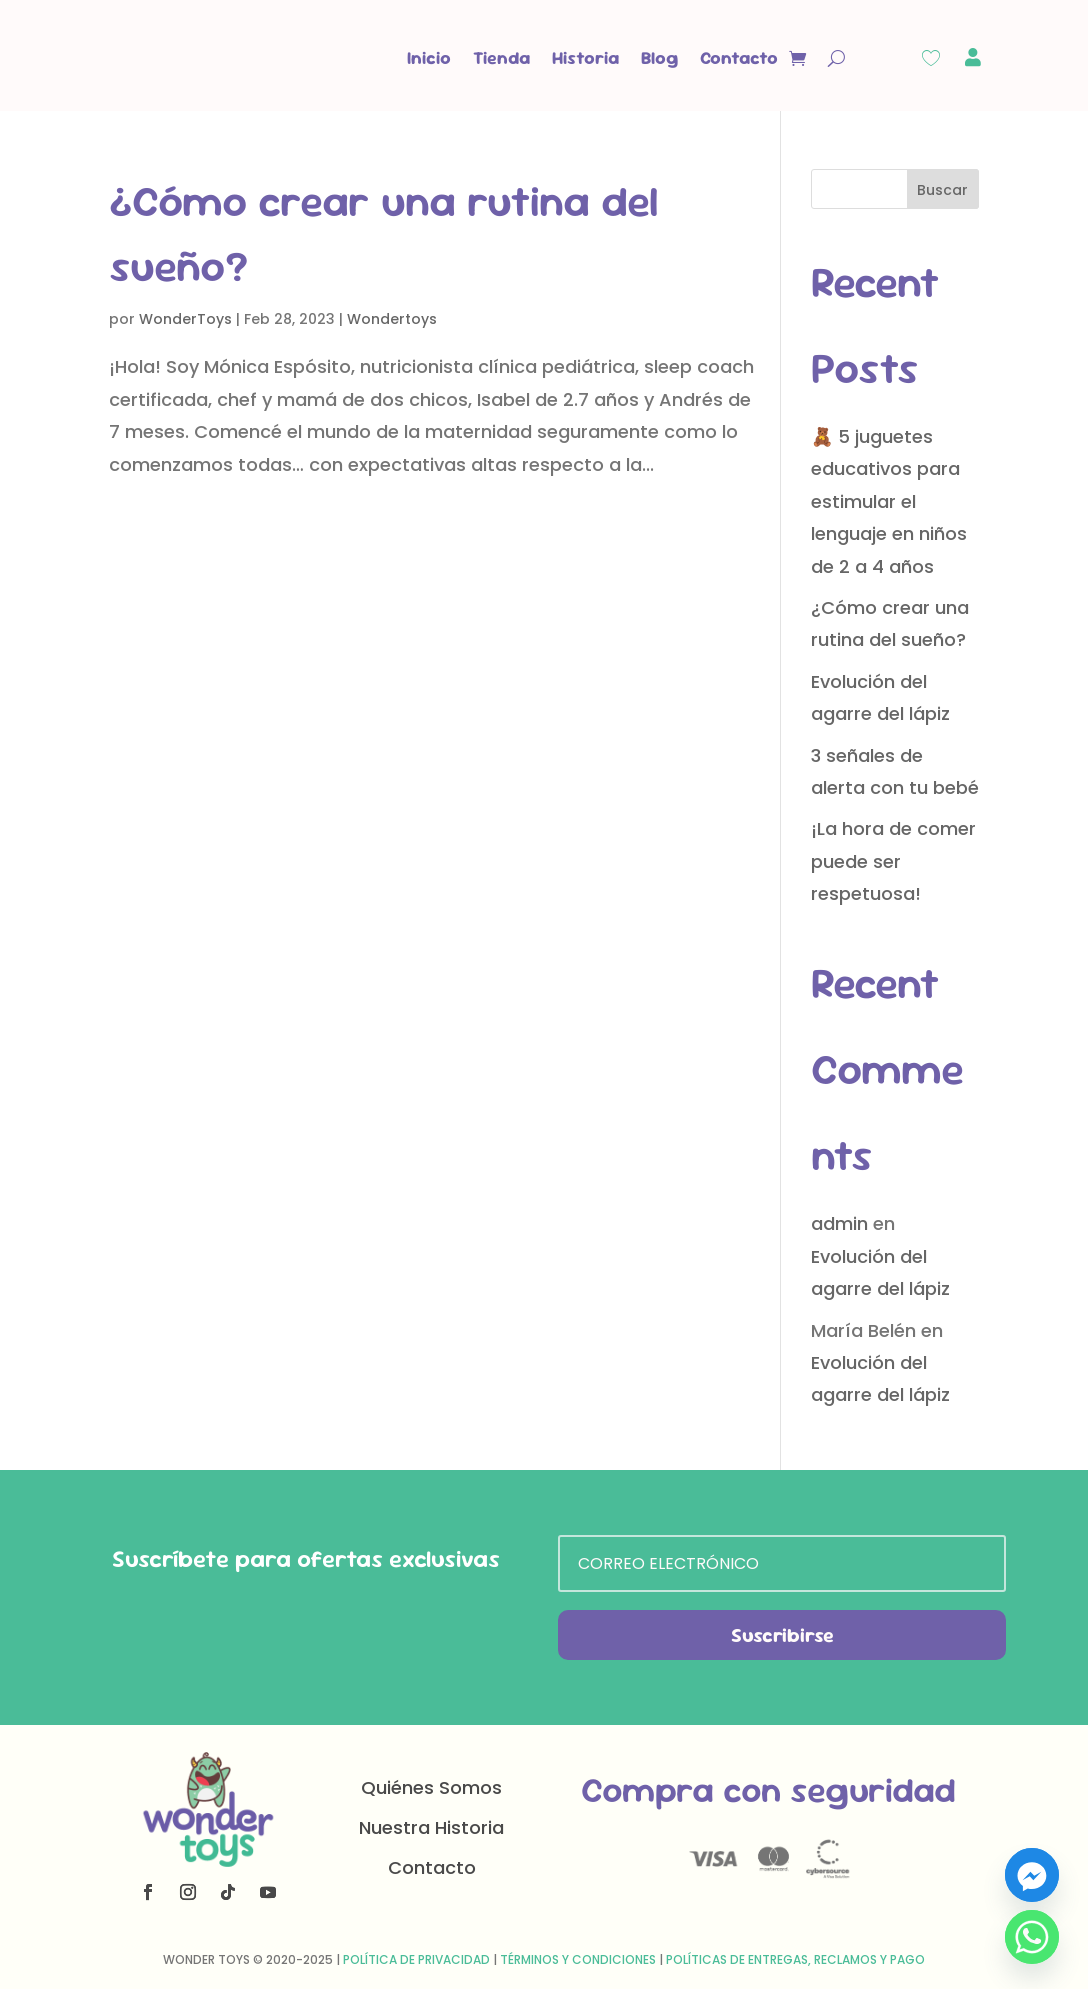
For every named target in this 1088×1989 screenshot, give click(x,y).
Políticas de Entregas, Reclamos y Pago (795, 1959)
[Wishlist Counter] (931, 58)
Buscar (942, 190)
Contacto (739, 57)
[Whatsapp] (1032, 1937)
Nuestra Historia (431, 1827)
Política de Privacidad (416, 1959)
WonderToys (185, 319)
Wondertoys (392, 319)
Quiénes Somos (431, 1787)
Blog (659, 57)
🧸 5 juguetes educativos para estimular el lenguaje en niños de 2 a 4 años (889, 501)
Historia (585, 57)
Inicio (429, 57)
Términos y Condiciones (578, 1959)
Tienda (501, 57)
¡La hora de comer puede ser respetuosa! (893, 861)
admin (839, 1223)
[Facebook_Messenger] (1032, 1875)
